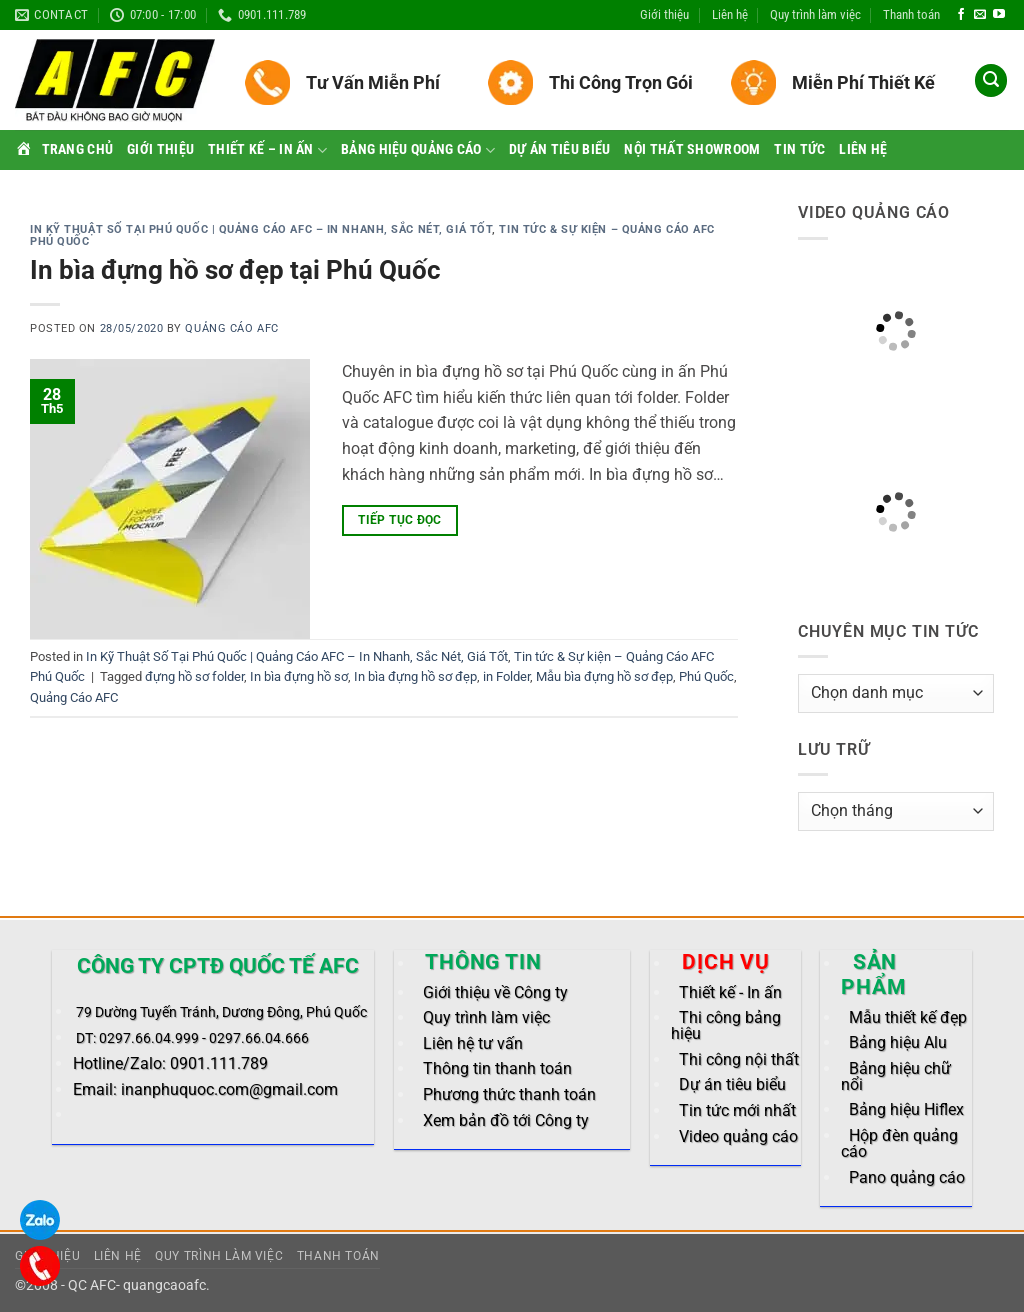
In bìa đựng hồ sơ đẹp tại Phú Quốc (235, 270)
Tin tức (799, 149)
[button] (991, 80)
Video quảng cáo (738, 1136)
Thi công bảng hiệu (726, 1025)
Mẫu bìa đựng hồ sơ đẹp (604, 676)
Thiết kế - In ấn (730, 992)
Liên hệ (730, 14)
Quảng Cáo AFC (231, 328)
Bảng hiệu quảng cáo (418, 150)
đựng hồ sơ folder (194, 676)
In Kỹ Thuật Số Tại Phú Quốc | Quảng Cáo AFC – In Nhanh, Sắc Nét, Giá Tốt (261, 229)
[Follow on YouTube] (999, 15)
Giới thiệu (664, 14)
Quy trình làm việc (815, 14)
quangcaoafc (164, 1285)
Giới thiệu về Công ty (495, 992)
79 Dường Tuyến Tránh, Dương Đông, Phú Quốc (221, 1012)
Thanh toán (911, 14)
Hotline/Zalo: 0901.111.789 (170, 1063)
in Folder (506, 676)
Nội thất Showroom (692, 149)
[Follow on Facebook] (961, 15)
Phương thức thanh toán (509, 1094)
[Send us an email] (980, 15)
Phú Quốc (706, 676)
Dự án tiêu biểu (559, 149)
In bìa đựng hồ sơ (299, 676)
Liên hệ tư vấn (473, 1043)
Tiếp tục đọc (399, 520)
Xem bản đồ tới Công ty (506, 1120)
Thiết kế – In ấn (267, 150)
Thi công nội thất (739, 1059)
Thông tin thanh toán (497, 1068)
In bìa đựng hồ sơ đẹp (415, 676)
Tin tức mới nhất (737, 1110)
